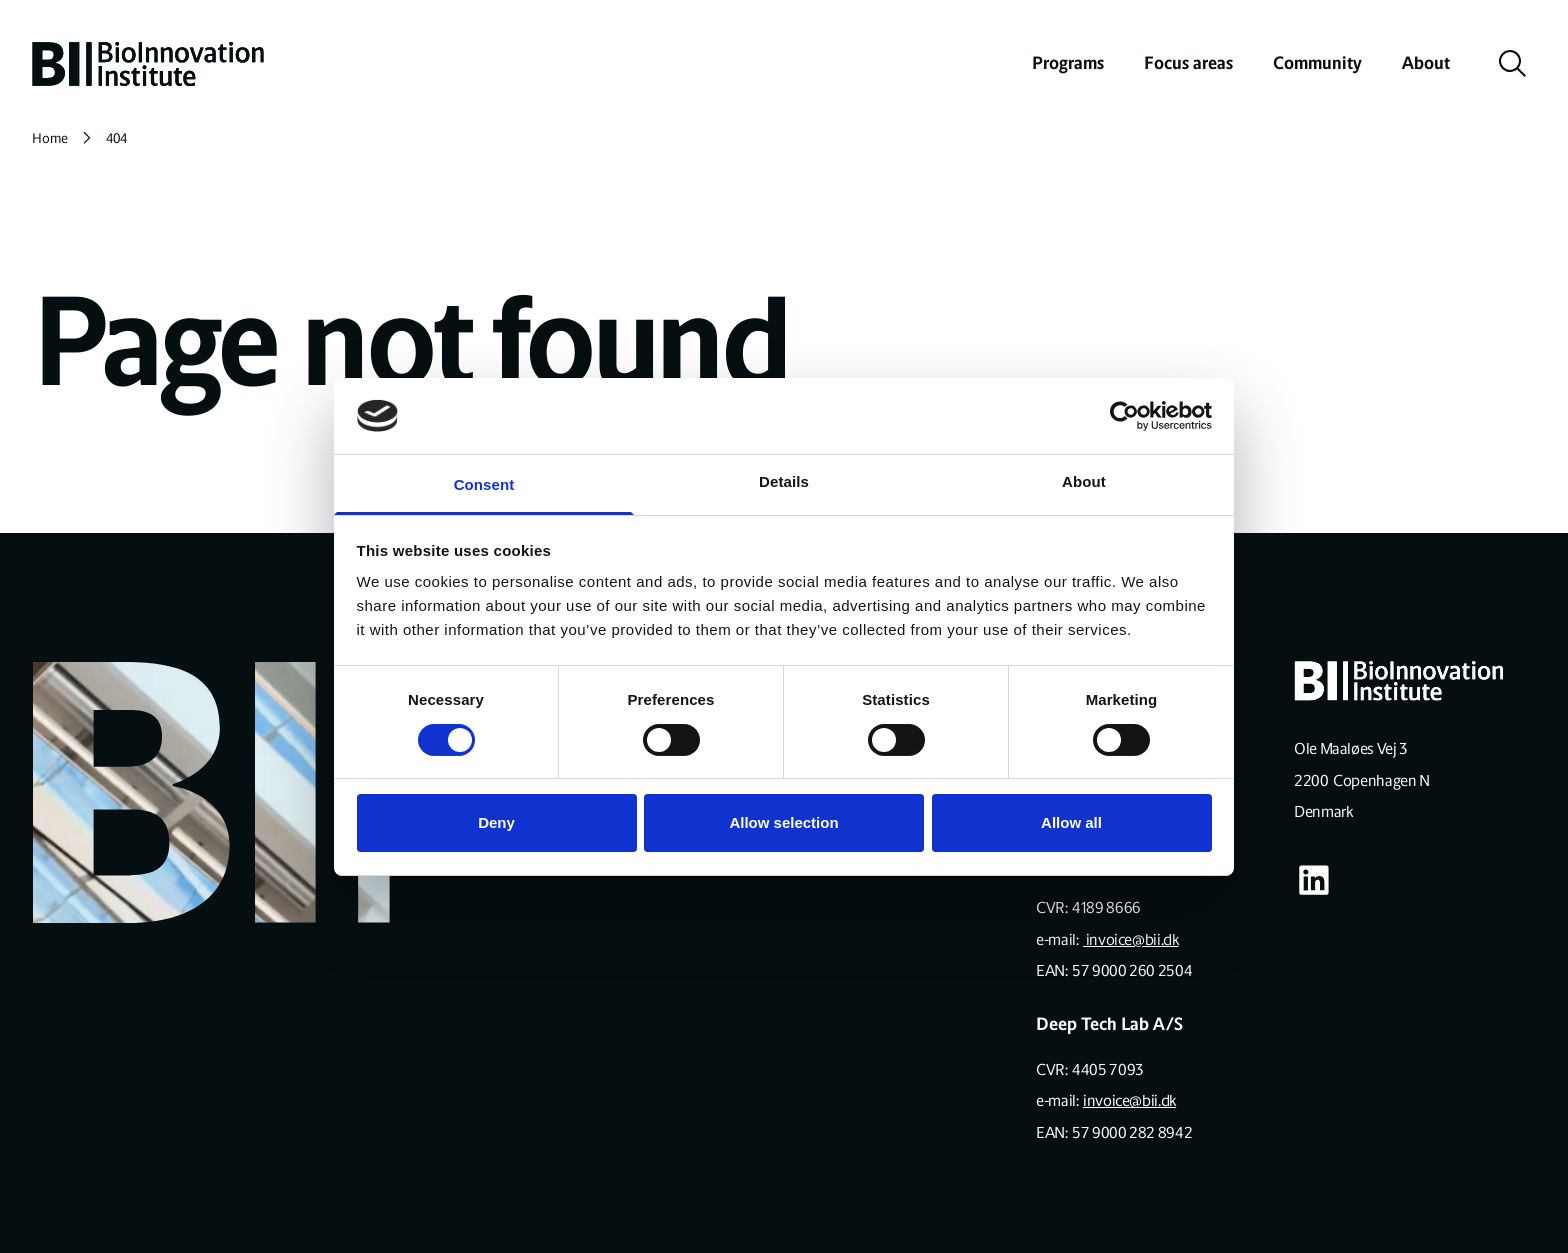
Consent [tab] (484, 484)
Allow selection (783, 822)
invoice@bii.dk (1131, 939)
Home (50, 138)
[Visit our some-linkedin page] (1314, 880)
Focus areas (1188, 63)
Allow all (1071, 822)
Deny (496, 822)
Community (1317, 63)
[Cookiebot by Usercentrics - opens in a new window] (1124, 416)
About (1426, 63)
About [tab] (1084, 481)
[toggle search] (1513, 64)
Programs (1068, 63)
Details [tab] (784, 481)
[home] (148, 64)
